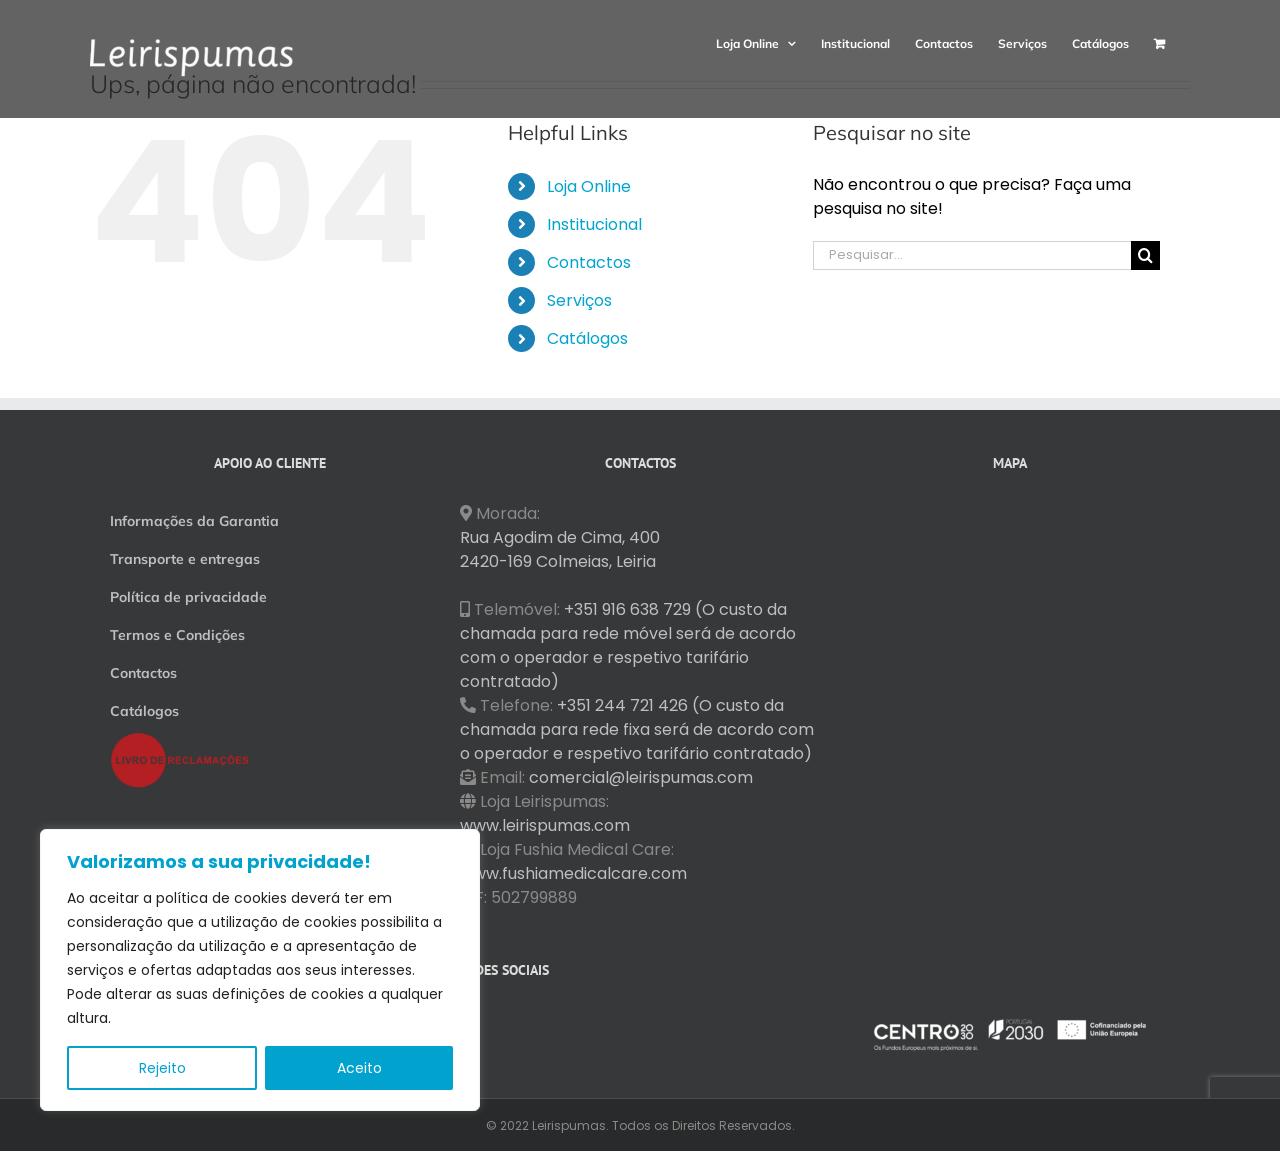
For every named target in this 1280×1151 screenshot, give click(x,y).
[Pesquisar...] (972, 255)
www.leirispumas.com (545, 825)
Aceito (359, 1068)
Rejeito (162, 1068)
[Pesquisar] (1145, 255)
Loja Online (589, 186)
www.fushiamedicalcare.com (573, 873)
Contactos (589, 262)
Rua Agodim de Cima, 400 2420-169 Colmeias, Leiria (560, 549)
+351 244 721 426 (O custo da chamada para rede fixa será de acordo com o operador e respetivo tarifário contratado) (637, 729)
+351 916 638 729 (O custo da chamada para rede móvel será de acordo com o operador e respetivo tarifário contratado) (628, 645)
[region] (260, 970)
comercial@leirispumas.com (641, 777)
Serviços (579, 300)
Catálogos (587, 338)
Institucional (594, 224)
